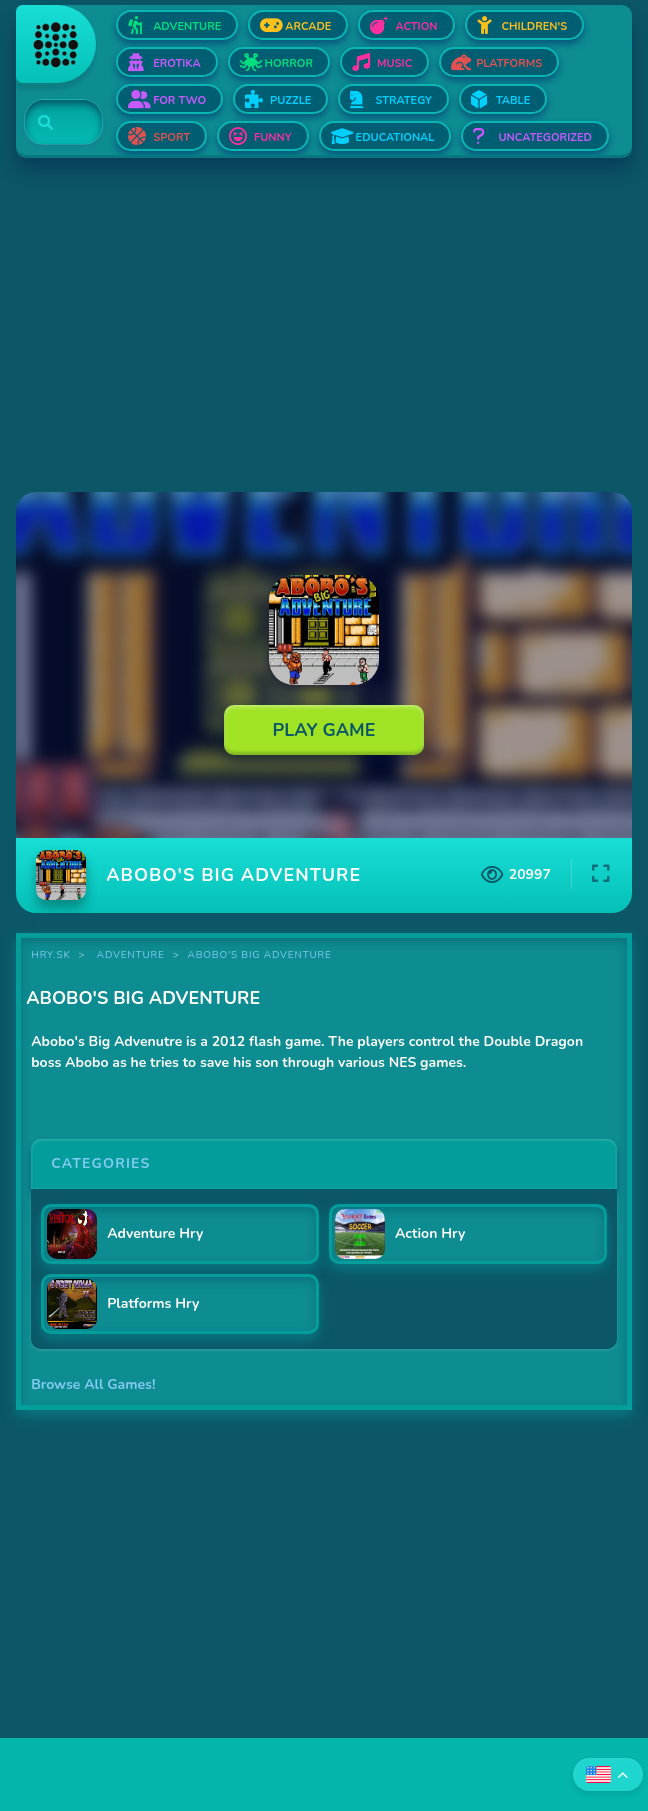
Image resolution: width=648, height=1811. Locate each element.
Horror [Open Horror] (289, 63)
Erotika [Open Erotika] (176, 63)
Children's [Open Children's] (535, 26)
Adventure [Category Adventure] (131, 955)
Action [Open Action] (416, 26)
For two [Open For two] (179, 100)
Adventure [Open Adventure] (187, 26)
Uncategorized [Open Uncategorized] (544, 137)
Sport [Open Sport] (171, 137)
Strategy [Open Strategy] (403, 100)
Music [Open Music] (394, 63)
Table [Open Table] (513, 100)
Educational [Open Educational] (395, 137)
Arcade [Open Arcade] (308, 26)
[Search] (51, 123)
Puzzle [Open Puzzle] (290, 100)
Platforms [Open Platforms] (509, 63)
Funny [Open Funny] (273, 137)
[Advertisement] (324, 327)
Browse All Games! (93, 1384)
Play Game (324, 730)
